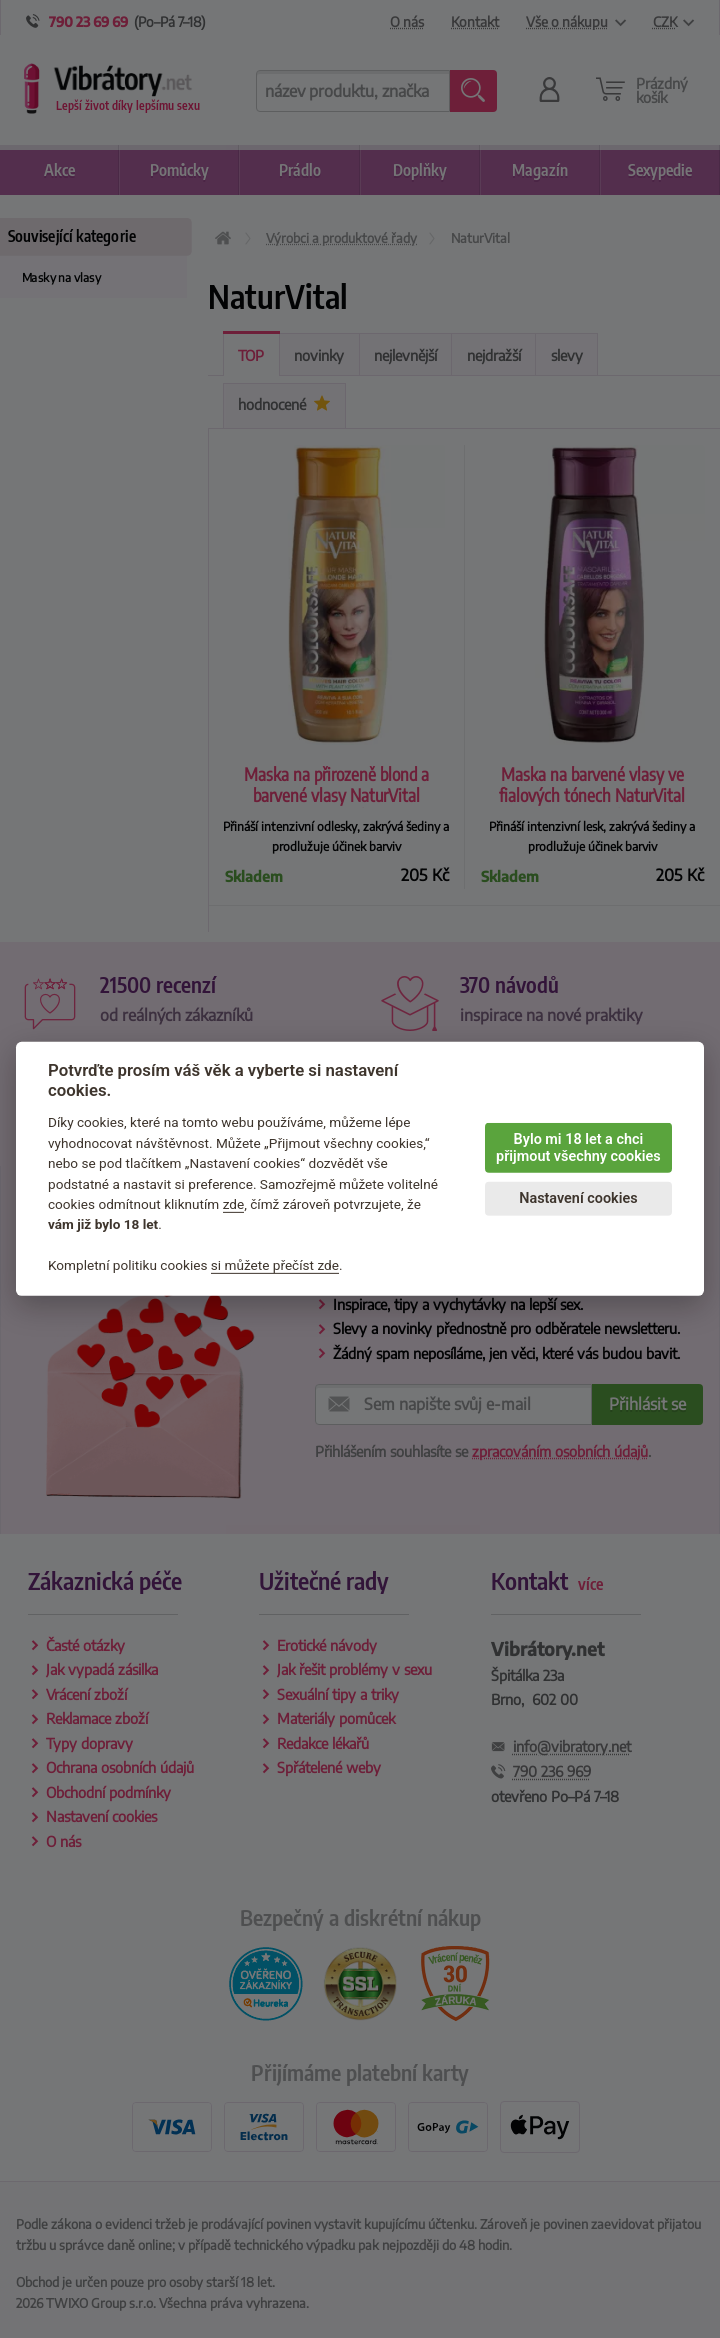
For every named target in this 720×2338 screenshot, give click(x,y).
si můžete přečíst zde (275, 1265)
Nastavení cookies (578, 1198)
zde (234, 1204)
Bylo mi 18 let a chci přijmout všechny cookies (578, 1148)
